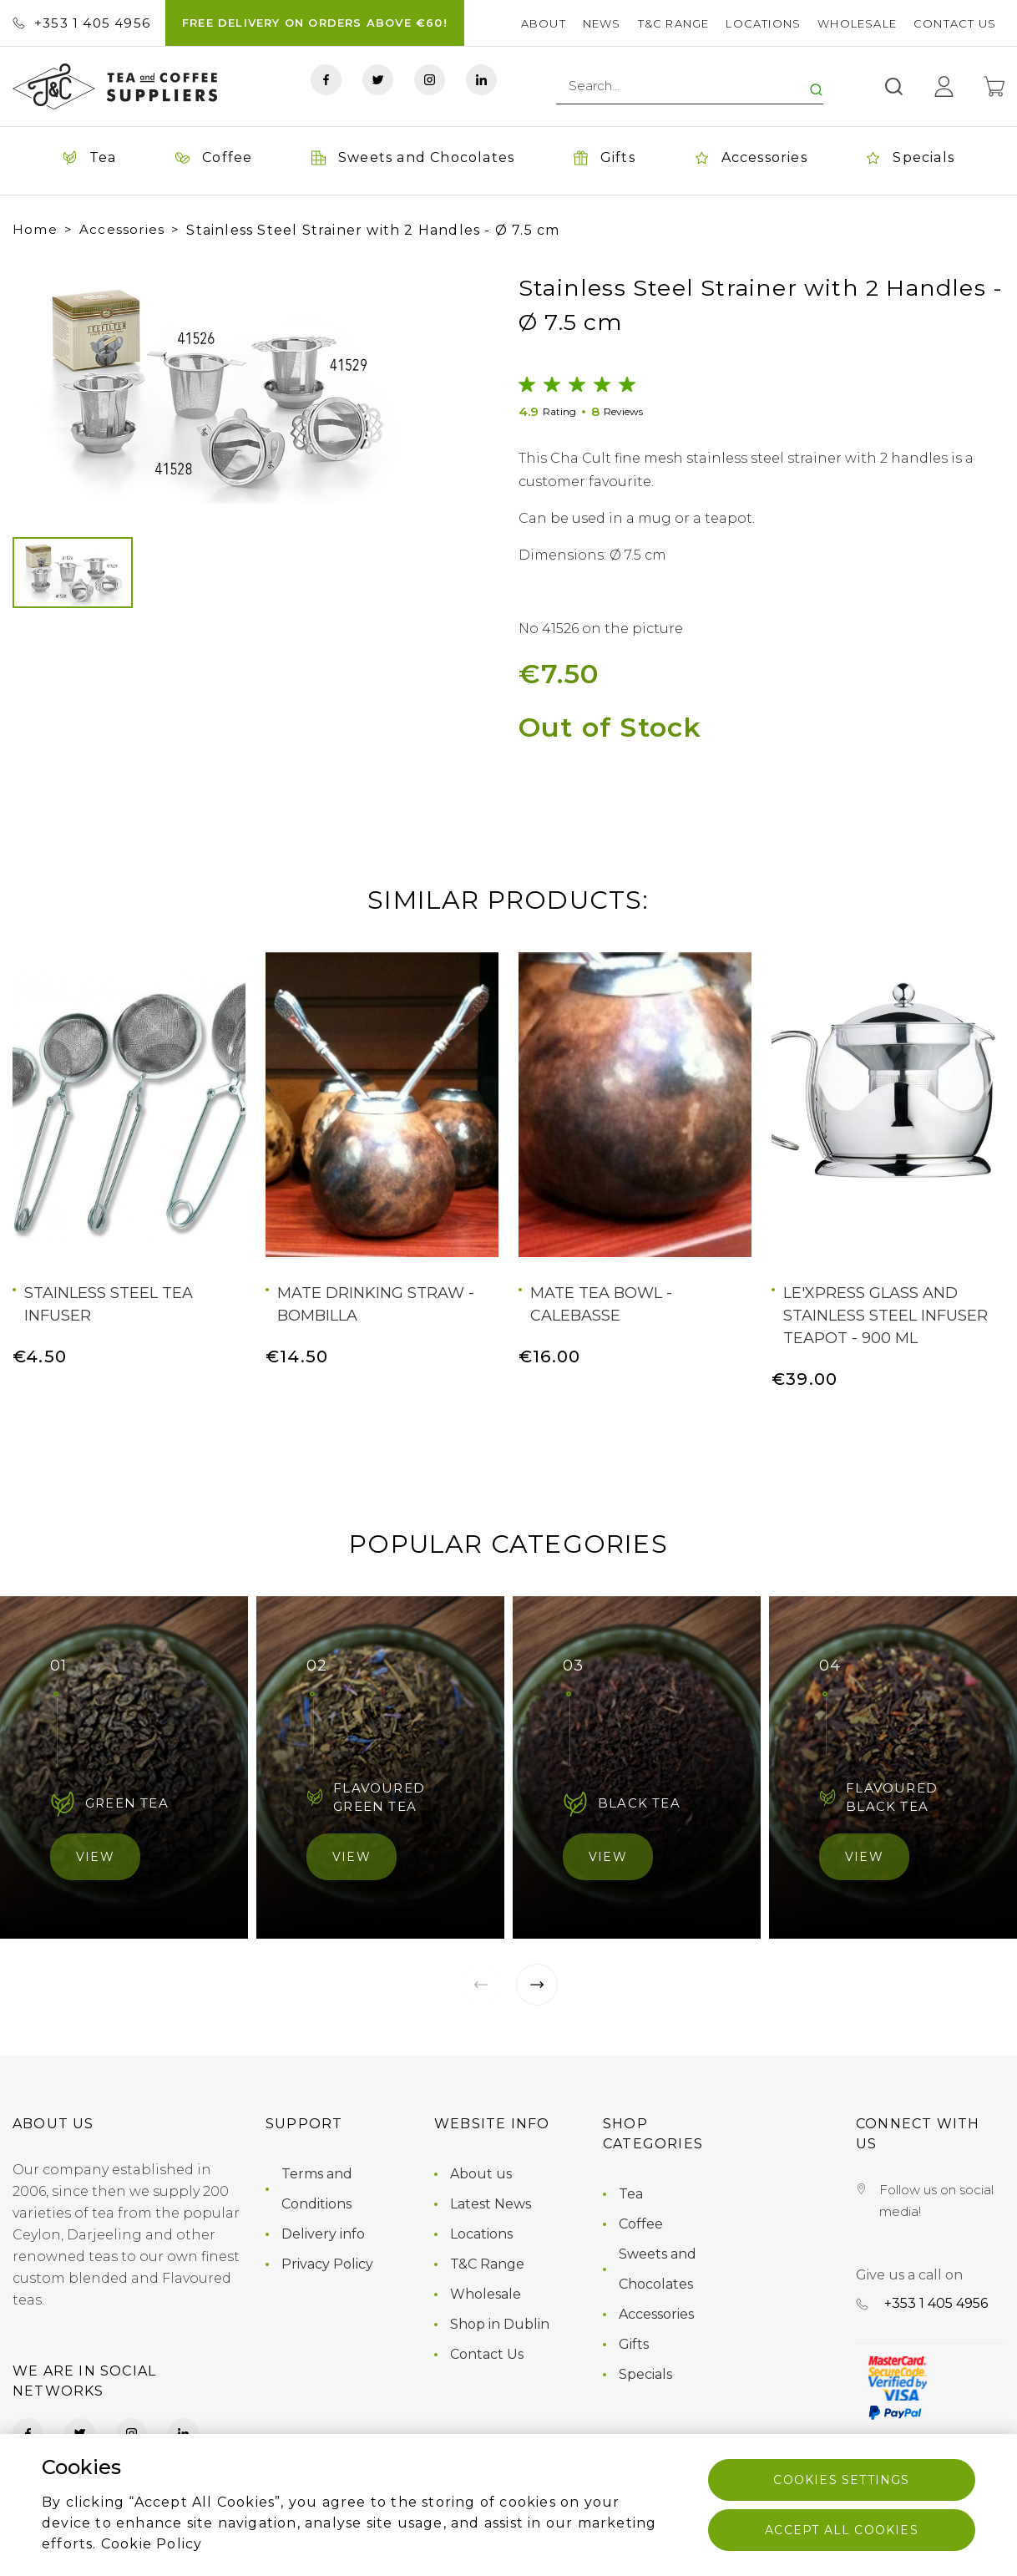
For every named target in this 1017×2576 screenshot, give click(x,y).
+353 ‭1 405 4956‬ (81, 23)
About (543, 23)
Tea (631, 2194)
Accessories (121, 229)
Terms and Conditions (316, 2189)
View (95, 1856)
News (602, 23)
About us (481, 2174)
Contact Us (954, 23)
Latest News (490, 2204)
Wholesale (857, 23)
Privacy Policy (327, 2264)
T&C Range (674, 23)
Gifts (634, 2344)
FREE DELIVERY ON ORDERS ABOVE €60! (315, 22)
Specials (645, 2374)
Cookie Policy (152, 2544)
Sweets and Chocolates (657, 2269)
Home (35, 229)
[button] (41, 387)
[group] (213, 387)
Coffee (641, 2224)
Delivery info (323, 2234)
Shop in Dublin (499, 2324)
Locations (763, 23)
